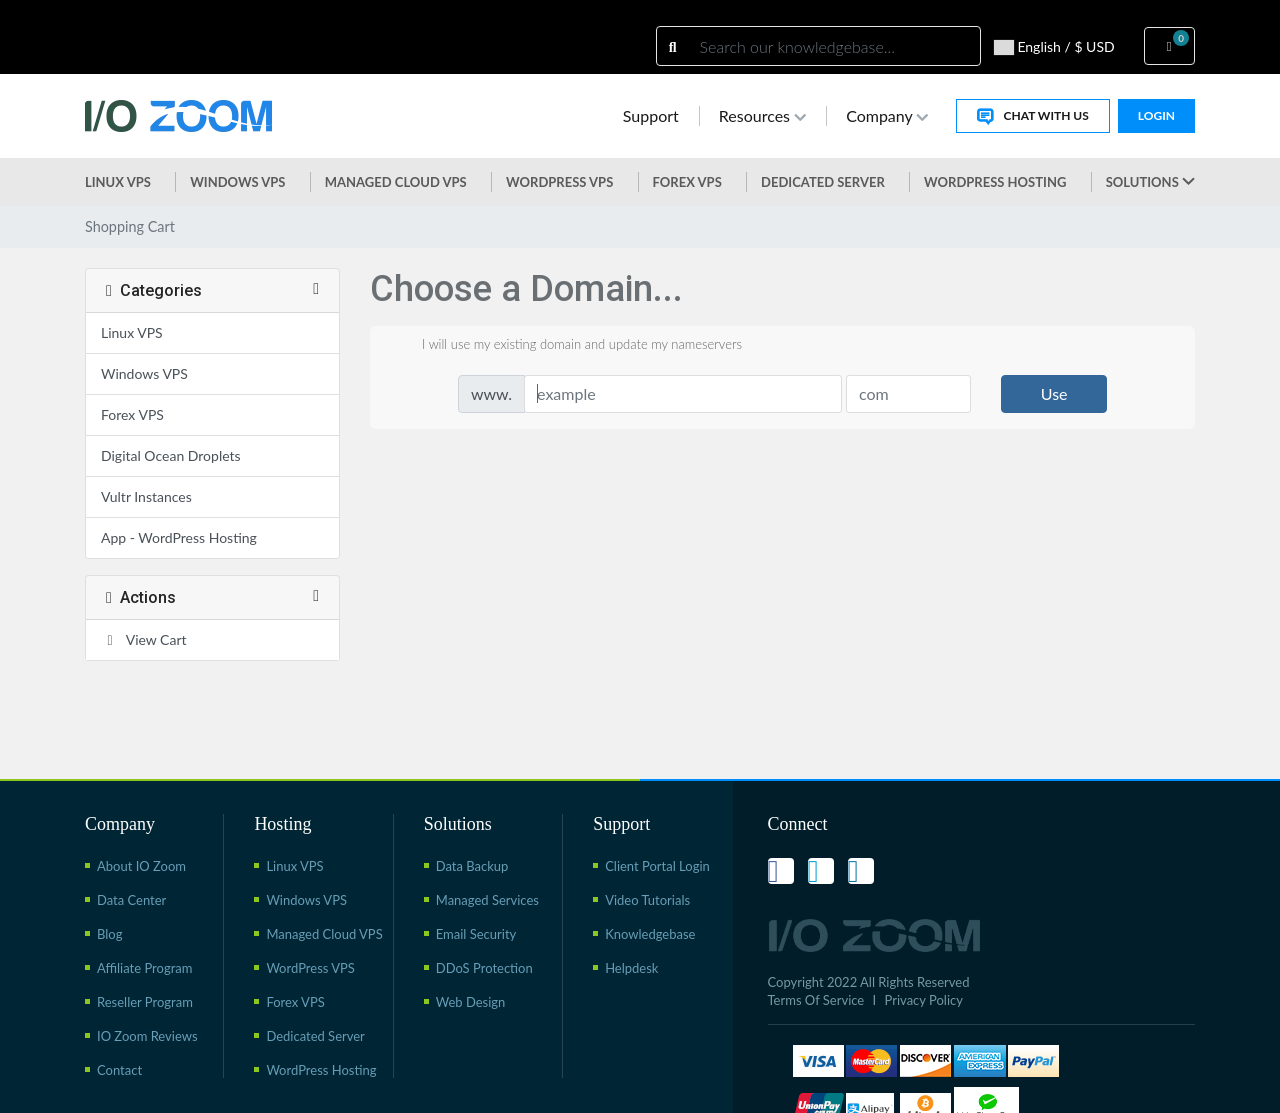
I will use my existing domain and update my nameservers (566, 346)
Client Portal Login (657, 866)
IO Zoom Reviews (147, 1036)
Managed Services (487, 900)
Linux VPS (118, 182)
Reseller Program (145, 1002)
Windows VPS (237, 182)
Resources (762, 115)
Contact (119, 1070)
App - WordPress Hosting (179, 537)
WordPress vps (559, 182)
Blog (109, 934)
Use (1054, 393)
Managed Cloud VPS (396, 182)
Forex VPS (687, 182)
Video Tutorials (647, 900)
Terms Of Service (816, 1000)
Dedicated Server (823, 182)
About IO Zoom (141, 866)
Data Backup (472, 866)
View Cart (144, 639)
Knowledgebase (650, 934)
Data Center (131, 900)
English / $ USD (1054, 47)
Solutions (1150, 182)
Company (887, 115)
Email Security (476, 934)
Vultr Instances (146, 496)
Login (1156, 115)
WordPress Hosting (995, 182)
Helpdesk (631, 968)
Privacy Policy (924, 1000)
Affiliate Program (144, 968)
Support (651, 115)
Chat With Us (1032, 116)
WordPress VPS (310, 968)
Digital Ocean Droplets (171, 455)
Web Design (471, 1002)
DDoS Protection (484, 968)
